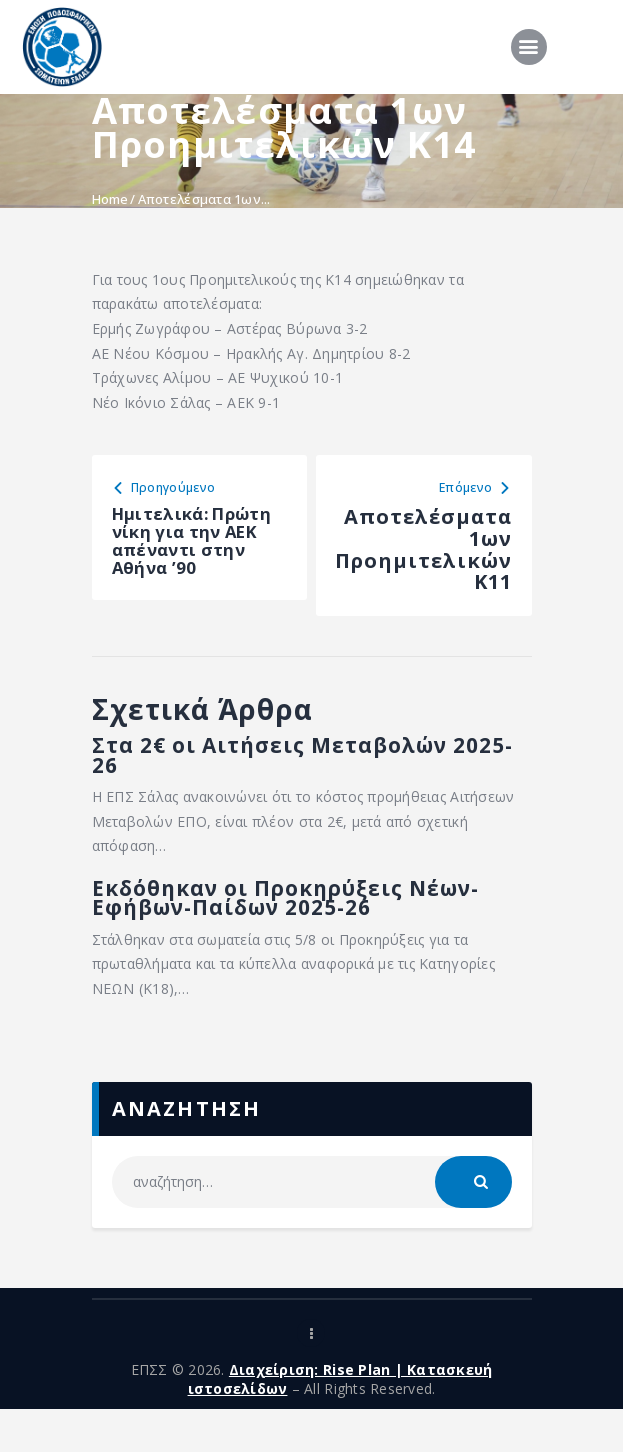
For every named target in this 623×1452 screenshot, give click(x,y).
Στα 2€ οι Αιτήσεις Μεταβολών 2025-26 (309, 783)
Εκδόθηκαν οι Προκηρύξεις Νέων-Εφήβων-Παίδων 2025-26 (307, 936)
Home (110, 199)
